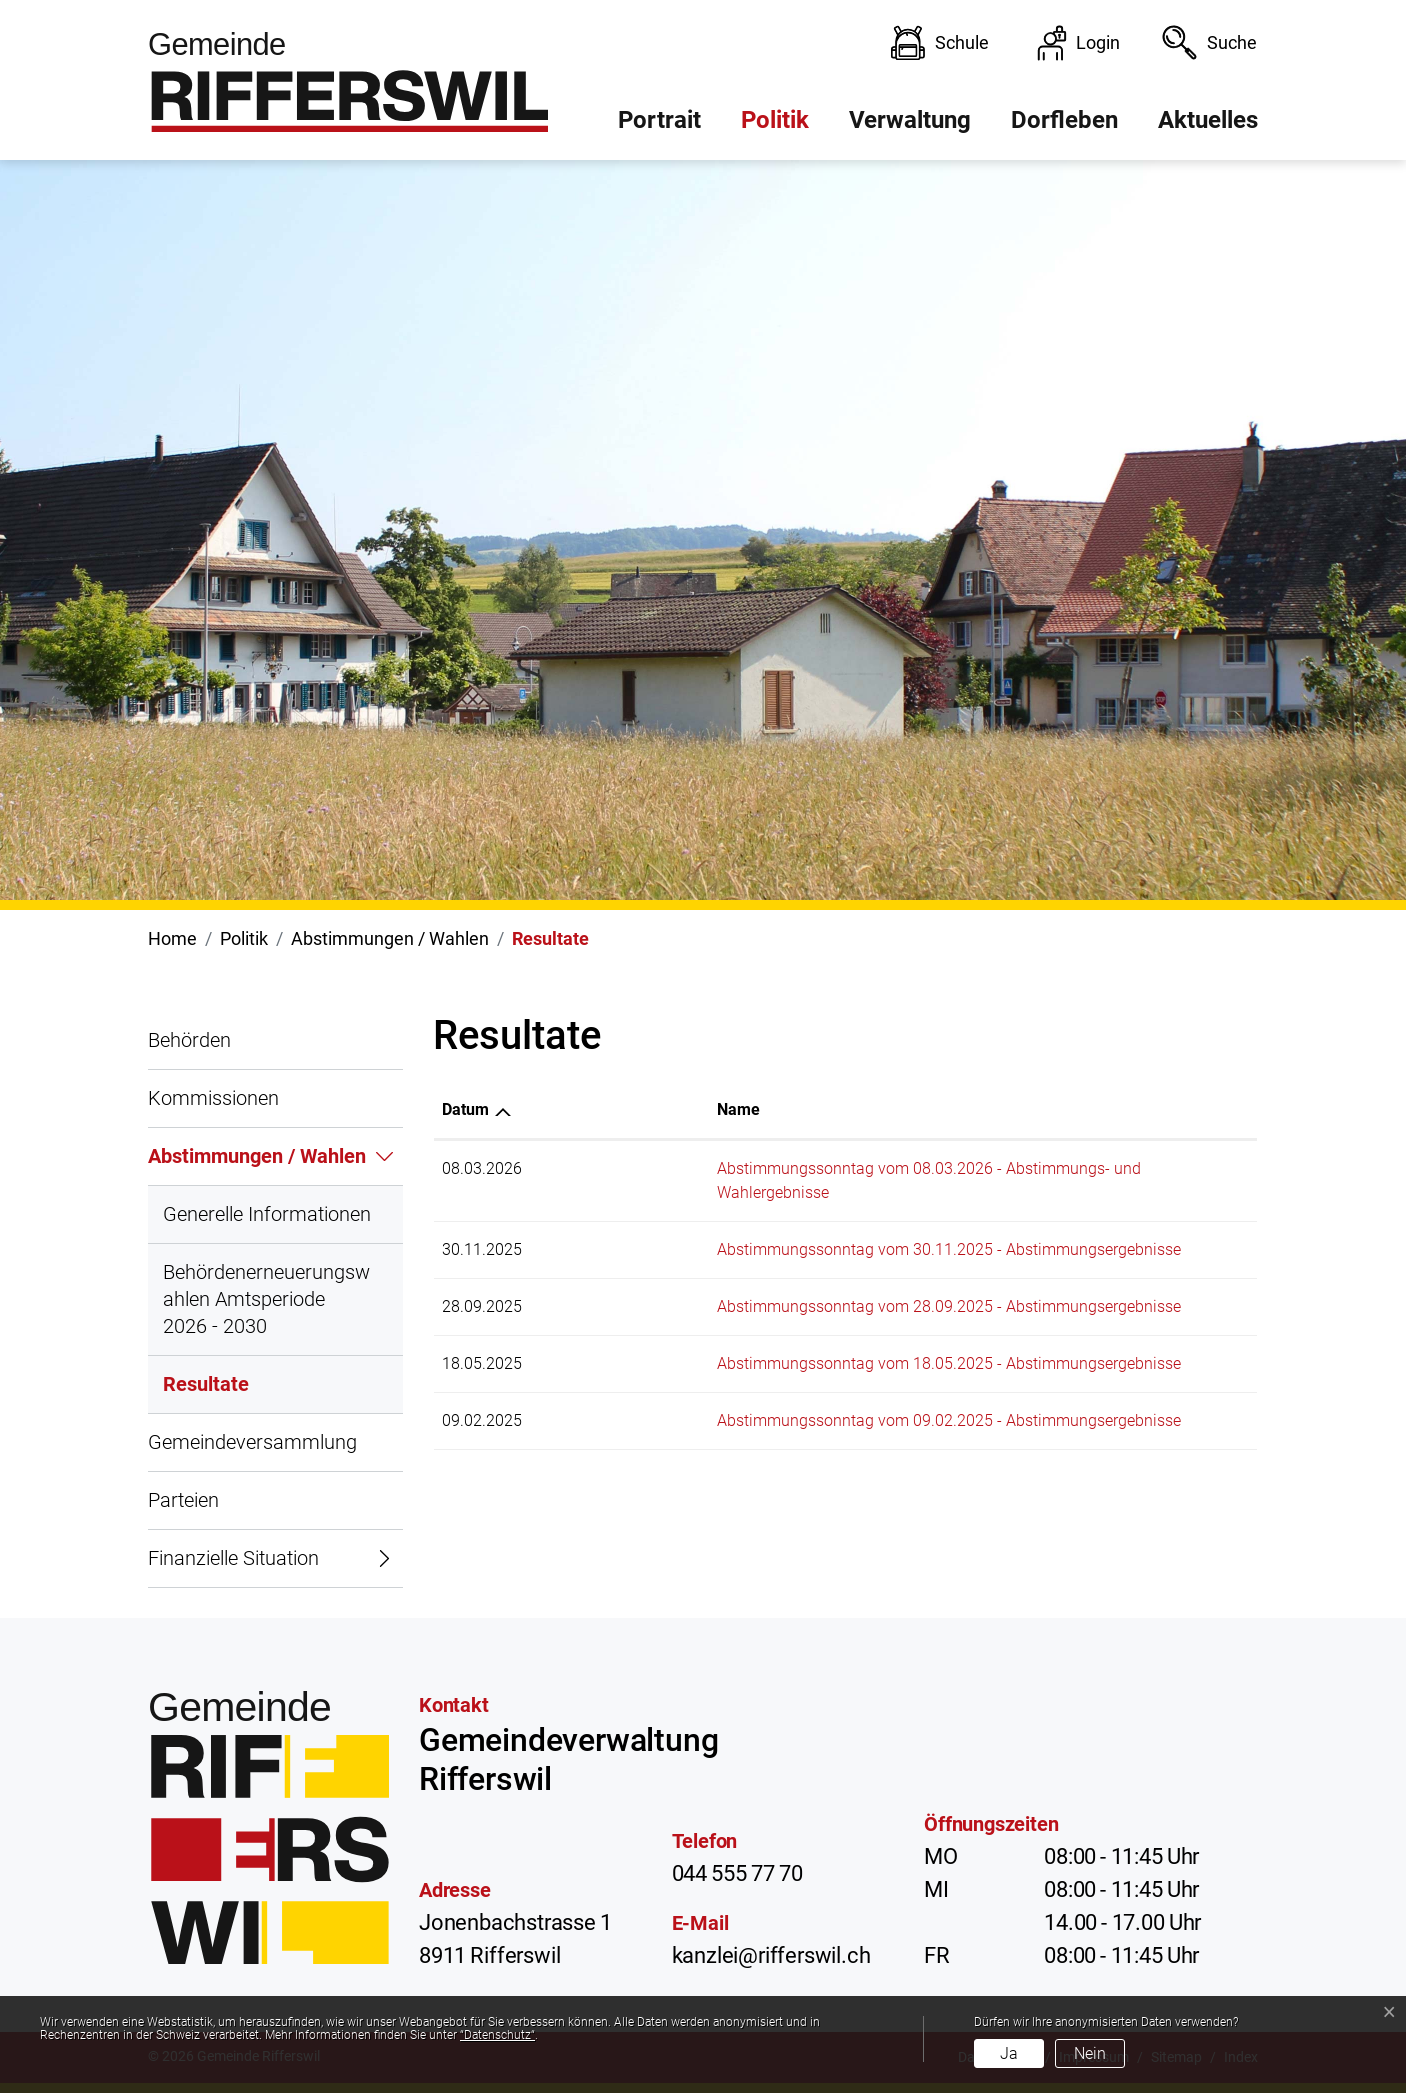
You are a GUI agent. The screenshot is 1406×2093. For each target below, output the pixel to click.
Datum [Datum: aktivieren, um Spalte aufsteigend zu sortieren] (465, 1109)
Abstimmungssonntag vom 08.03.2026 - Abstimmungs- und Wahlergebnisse (834, 1168)
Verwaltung (910, 120)
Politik (775, 120)
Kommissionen (213, 1098)
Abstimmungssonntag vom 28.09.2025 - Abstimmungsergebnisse (796, 1282)
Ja (1009, 2053)
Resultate (206, 1393)
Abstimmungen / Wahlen (257, 1156)
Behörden (189, 1040)
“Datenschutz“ (497, 2035)
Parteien (183, 1500)
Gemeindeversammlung (252, 1442)
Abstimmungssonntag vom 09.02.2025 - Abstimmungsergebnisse (796, 1396)
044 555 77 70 (737, 1873)
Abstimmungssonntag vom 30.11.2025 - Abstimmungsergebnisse (796, 1225)
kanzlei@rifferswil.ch (771, 1955)
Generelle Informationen (267, 1214)
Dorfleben (1064, 120)
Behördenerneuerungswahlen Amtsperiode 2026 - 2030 (266, 1299)
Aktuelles (1208, 120)
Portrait (659, 120)
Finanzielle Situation (233, 1558)
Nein (1090, 2053)
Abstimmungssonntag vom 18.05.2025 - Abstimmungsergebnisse (796, 1339)
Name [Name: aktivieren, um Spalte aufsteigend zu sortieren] (585, 1109)
